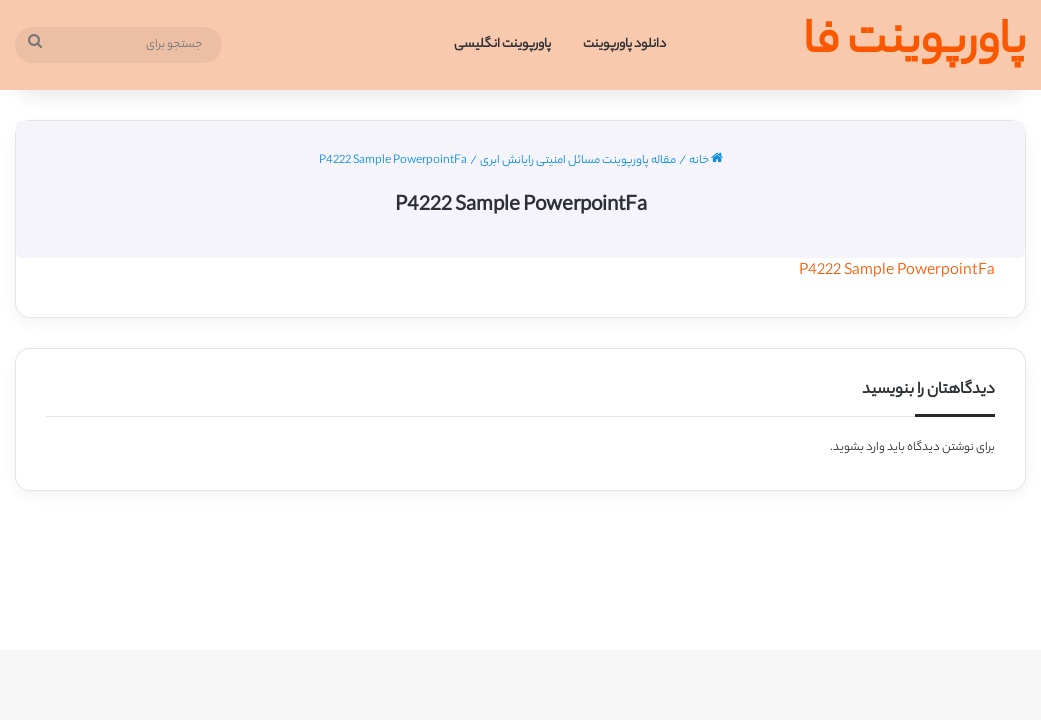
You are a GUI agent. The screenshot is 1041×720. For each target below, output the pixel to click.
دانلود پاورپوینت (624, 44)
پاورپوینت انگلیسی (502, 44)
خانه (706, 161)
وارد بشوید (859, 448)
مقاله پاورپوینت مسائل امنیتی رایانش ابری (578, 161)
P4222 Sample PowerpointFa (897, 271)
